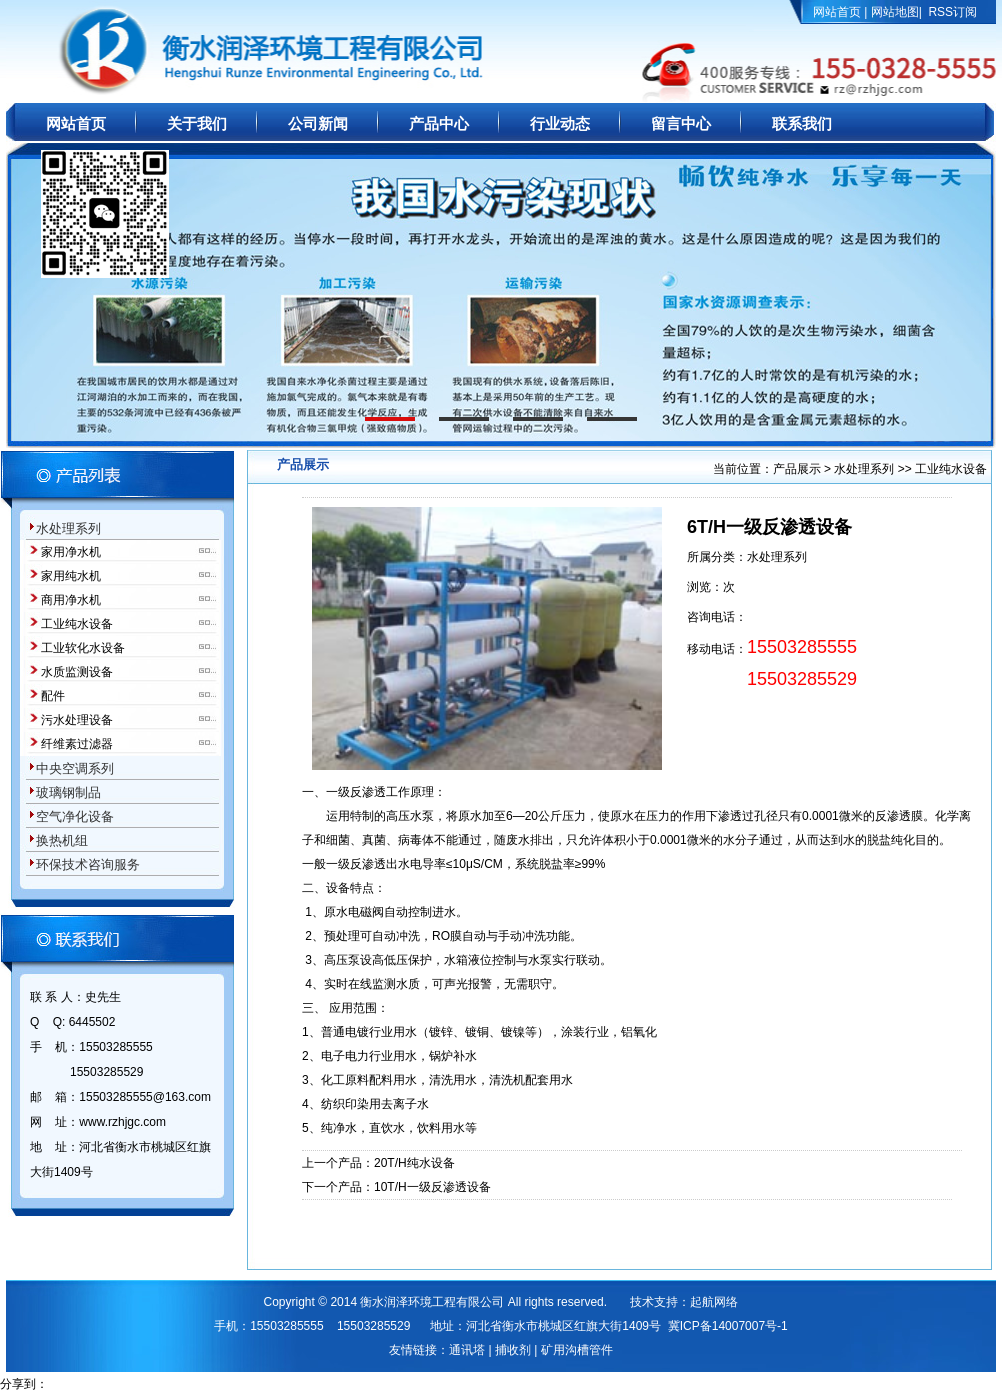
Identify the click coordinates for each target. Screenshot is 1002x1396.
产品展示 (798, 469)
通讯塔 (467, 1350)
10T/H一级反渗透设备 (432, 1187)
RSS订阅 (952, 12)
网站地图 (895, 12)
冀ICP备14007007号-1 (728, 1326)
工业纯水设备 (951, 469)
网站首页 (837, 12)
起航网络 (714, 1302)
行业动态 (560, 124)
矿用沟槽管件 (577, 1350)
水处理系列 (864, 469)
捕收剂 (513, 1350)
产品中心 (439, 124)
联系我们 (802, 124)
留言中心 (681, 124)
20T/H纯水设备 (414, 1163)
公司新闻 (318, 124)
